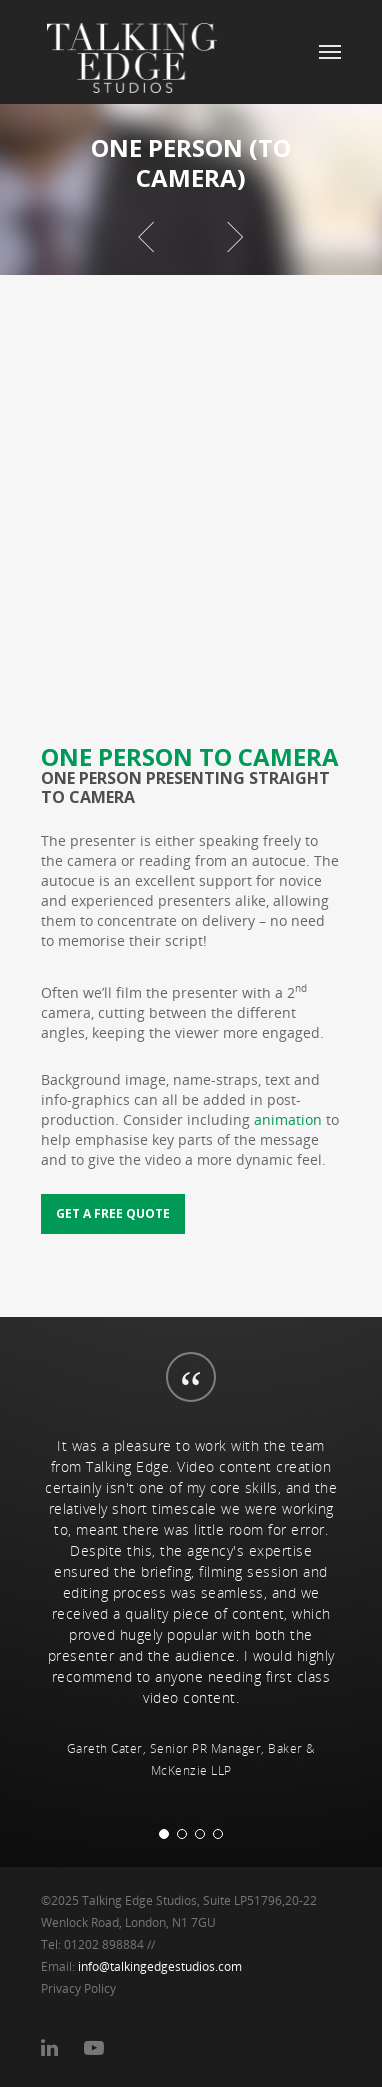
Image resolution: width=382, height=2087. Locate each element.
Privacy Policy (78, 1988)
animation (288, 1119)
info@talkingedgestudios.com (160, 1966)
